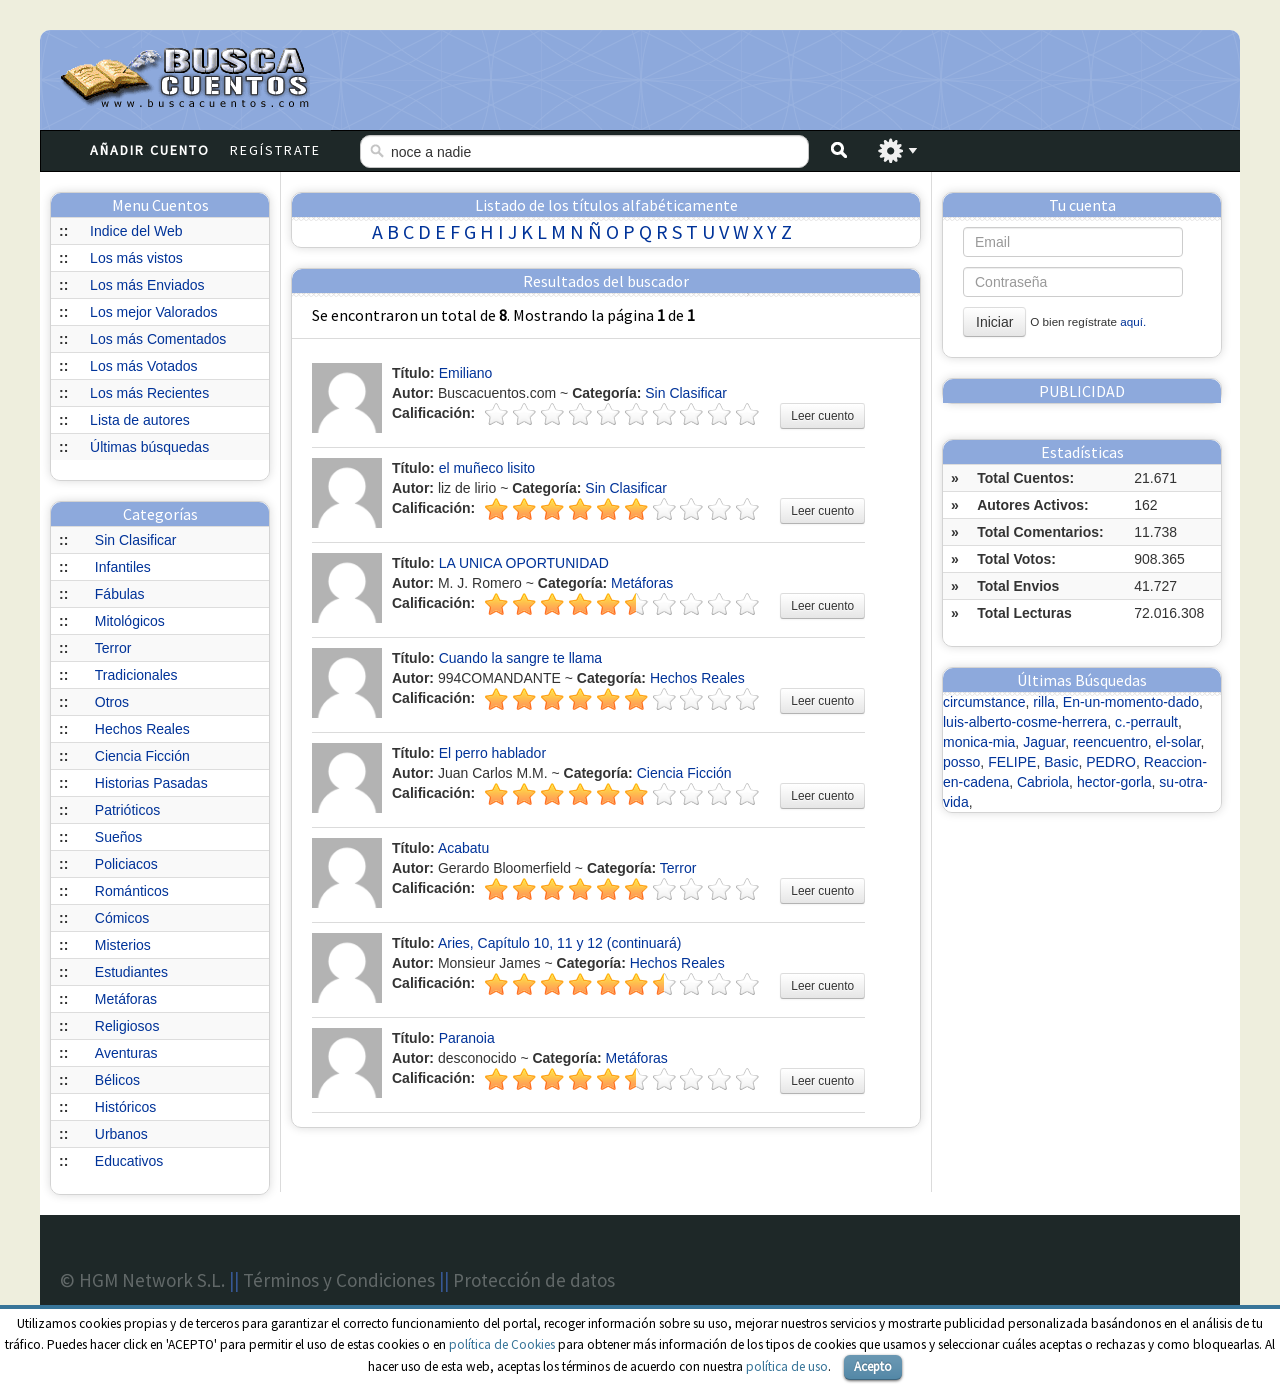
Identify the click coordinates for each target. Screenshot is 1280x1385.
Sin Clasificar (136, 540)
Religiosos (127, 1026)
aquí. (1133, 321)
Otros (112, 702)
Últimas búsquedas (149, 447)
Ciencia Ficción (142, 756)
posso (961, 762)
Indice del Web (136, 231)
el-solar (1177, 742)
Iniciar (994, 322)
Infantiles (123, 567)
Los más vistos (136, 258)
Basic (1061, 762)
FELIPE (1012, 762)
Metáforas (126, 999)
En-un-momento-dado (1131, 702)
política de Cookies (502, 1344)
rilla (1044, 702)
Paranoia (467, 1038)
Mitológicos (130, 621)
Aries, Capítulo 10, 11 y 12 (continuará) (560, 943)
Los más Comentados (158, 339)
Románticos (132, 891)
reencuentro (1110, 742)
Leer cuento (822, 416)
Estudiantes (131, 972)
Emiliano (466, 373)
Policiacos (126, 864)
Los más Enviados (147, 285)
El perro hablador (492, 753)
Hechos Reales (142, 729)
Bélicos (117, 1080)
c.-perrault (1146, 722)
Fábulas (120, 594)
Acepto (873, 1366)
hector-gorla (1114, 782)
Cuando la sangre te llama (520, 658)
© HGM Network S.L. (142, 1280)
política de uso (787, 1366)
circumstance (984, 702)
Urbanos (121, 1134)
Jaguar (1044, 742)
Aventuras (126, 1053)
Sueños (118, 837)
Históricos (125, 1107)
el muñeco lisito (487, 468)
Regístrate (275, 150)
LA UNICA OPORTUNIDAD (524, 563)
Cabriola (1043, 782)
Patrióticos (127, 810)
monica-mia (979, 742)
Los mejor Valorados (153, 312)
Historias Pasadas (151, 783)
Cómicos (122, 918)
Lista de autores (140, 420)
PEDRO (1111, 762)
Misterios (123, 945)
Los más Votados (143, 366)
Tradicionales (136, 675)
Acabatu (463, 848)
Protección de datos (534, 1280)
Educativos (129, 1161)
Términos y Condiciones (339, 1280)
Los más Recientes (149, 393)
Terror (113, 648)
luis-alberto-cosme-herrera (1025, 722)
